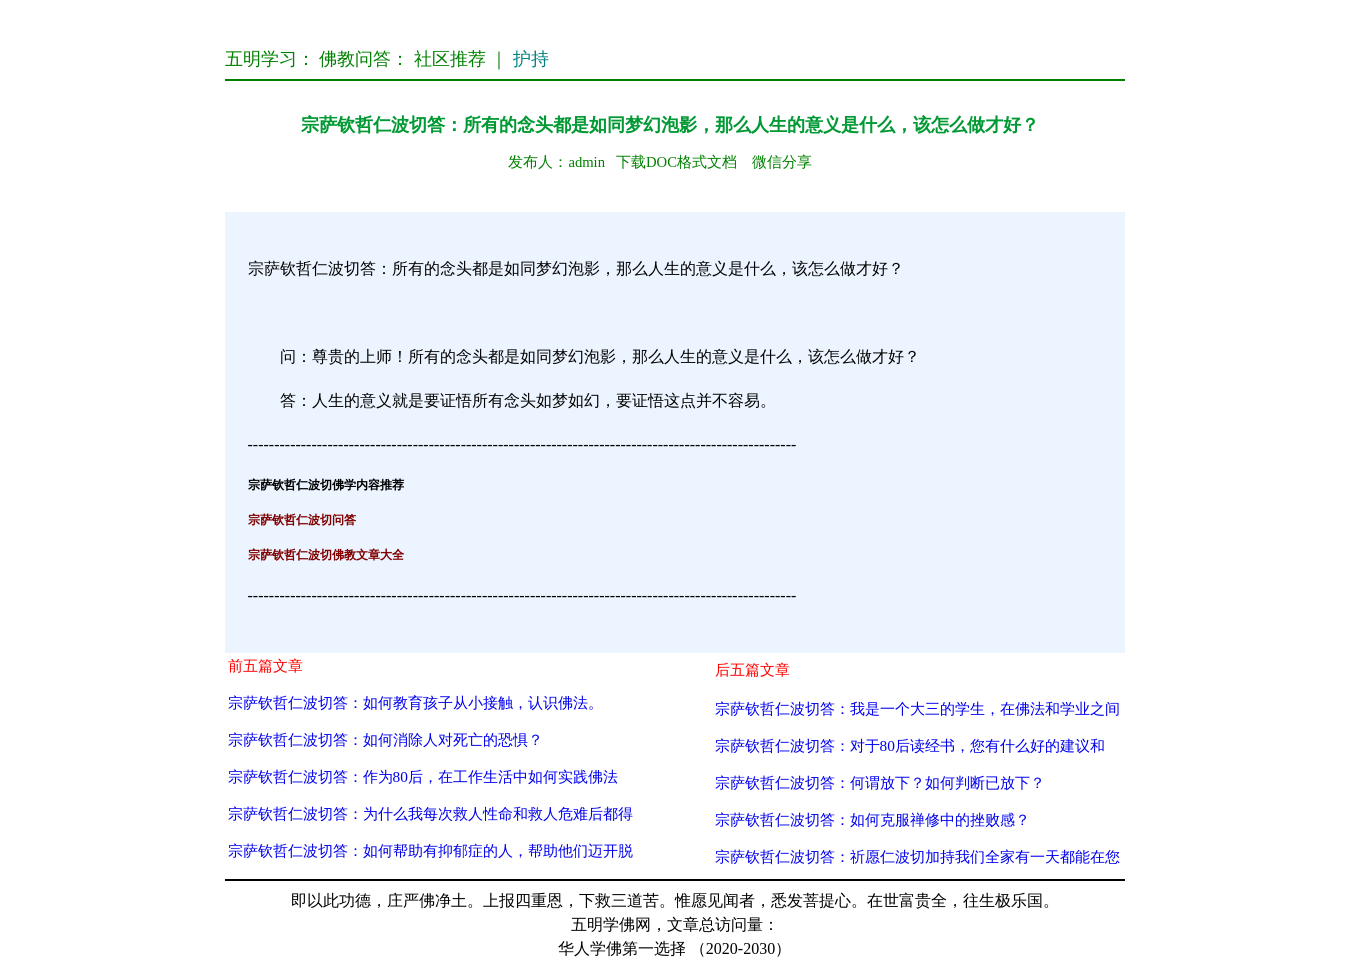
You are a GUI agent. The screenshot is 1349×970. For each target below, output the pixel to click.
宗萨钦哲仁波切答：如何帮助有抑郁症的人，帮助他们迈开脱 (430, 850)
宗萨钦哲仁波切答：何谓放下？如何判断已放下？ (880, 782)
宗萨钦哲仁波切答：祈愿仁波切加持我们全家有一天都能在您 (917, 856)
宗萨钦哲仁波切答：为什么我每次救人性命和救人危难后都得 (430, 813)
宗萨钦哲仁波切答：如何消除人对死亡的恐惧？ (385, 739)
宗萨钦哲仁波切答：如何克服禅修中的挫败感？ (872, 819)
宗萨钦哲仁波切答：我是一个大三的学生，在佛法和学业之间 (917, 708)
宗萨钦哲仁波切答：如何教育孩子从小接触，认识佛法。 (415, 702)
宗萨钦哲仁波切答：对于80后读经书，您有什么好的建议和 (910, 745)
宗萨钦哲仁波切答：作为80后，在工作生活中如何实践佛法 (423, 776)
